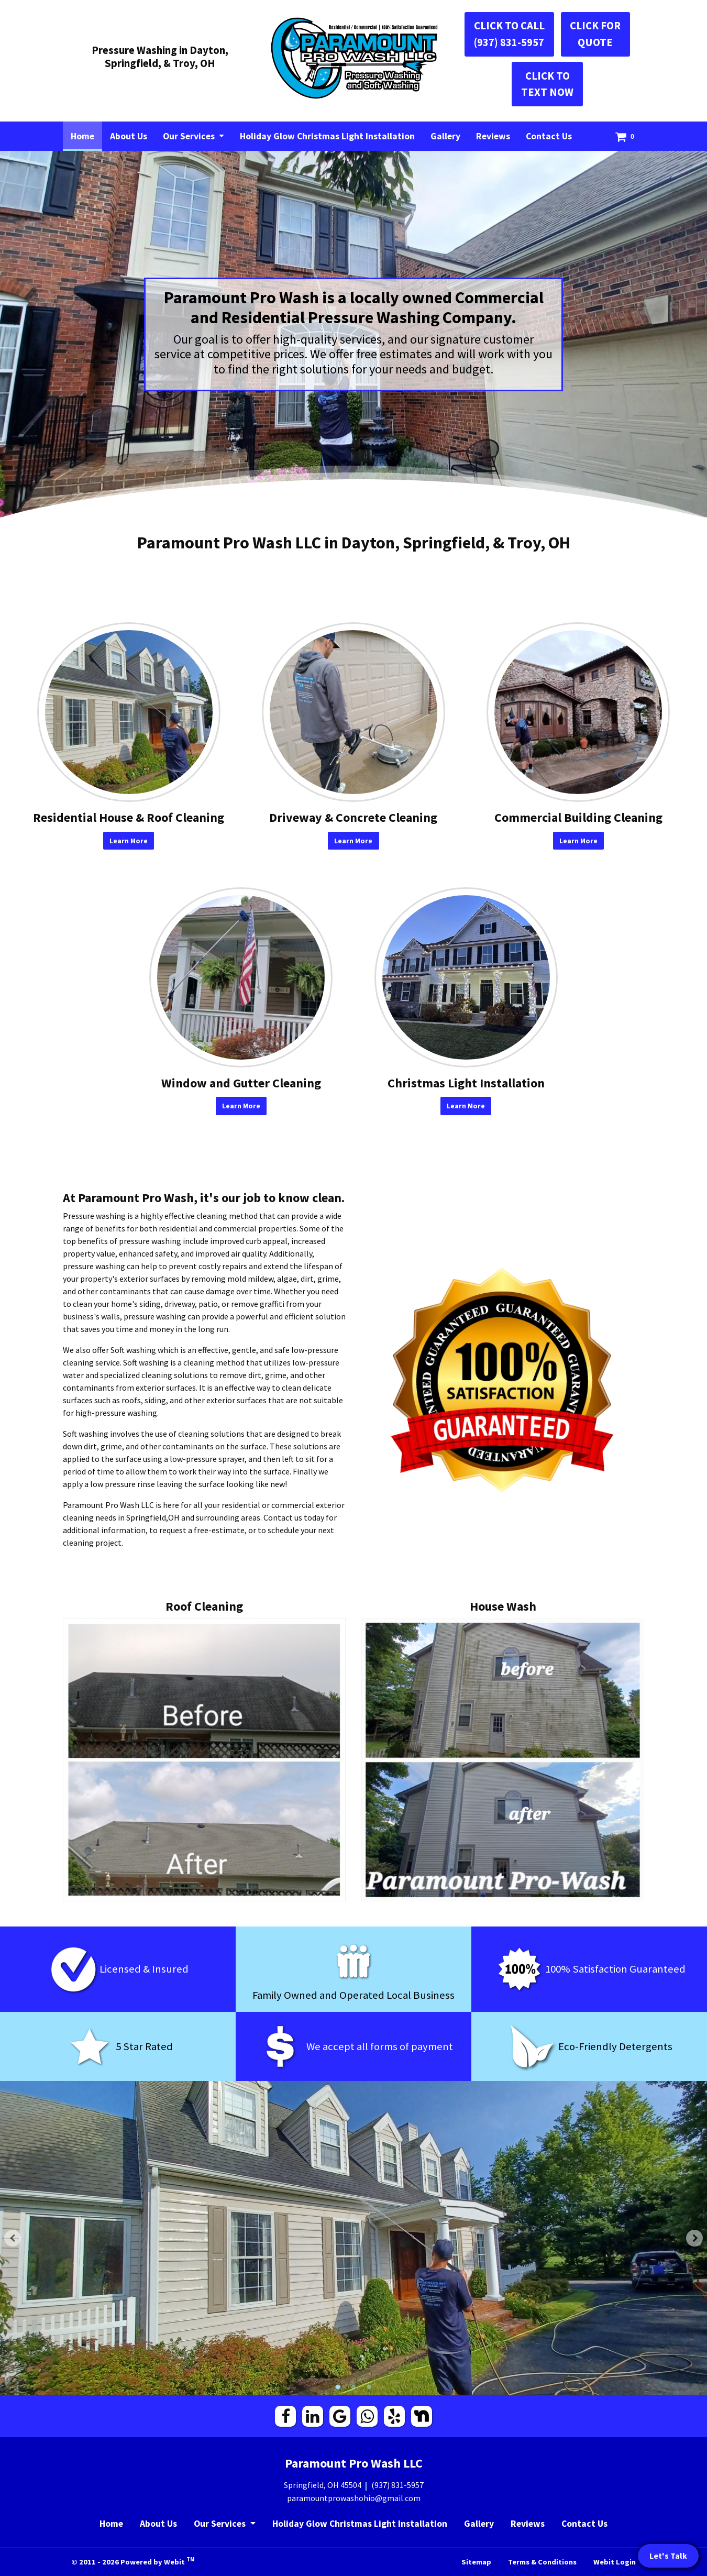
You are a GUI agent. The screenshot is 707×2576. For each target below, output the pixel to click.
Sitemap (476, 2562)
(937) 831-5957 (397, 2485)
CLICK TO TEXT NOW (547, 84)
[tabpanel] (353, 2238)
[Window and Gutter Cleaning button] (241, 977)
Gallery (445, 136)
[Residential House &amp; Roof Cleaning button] (128, 712)
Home (86, 133)
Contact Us (549, 136)
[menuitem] (82, 136)
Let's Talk (668, 2555)
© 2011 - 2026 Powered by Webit (132, 2561)
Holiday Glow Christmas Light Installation (327, 136)
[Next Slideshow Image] (694, 2238)
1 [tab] (338, 2386)
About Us (128, 136)
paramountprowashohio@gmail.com (354, 2498)
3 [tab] (369, 2386)
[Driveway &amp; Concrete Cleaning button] (353, 712)
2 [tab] (353, 2386)
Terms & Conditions (542, 2562)
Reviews (493, 136)
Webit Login (614, 2562)
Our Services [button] (190, 136)
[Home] (353, 58)
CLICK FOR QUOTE (595, 34)
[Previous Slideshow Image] (12, 2238)
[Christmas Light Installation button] (466, 977)
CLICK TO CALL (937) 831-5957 (509, 34)
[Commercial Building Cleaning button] (578, 712)
